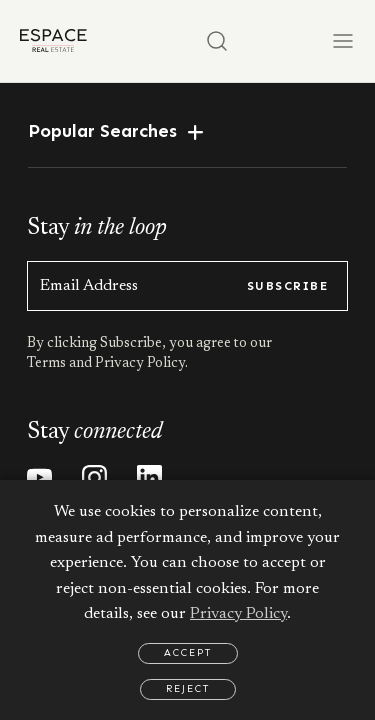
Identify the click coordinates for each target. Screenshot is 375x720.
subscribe (287, 286)
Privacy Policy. (140, 364)
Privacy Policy (238, 614)
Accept (188, 653)
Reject (188, 689)
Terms (48, 364)
